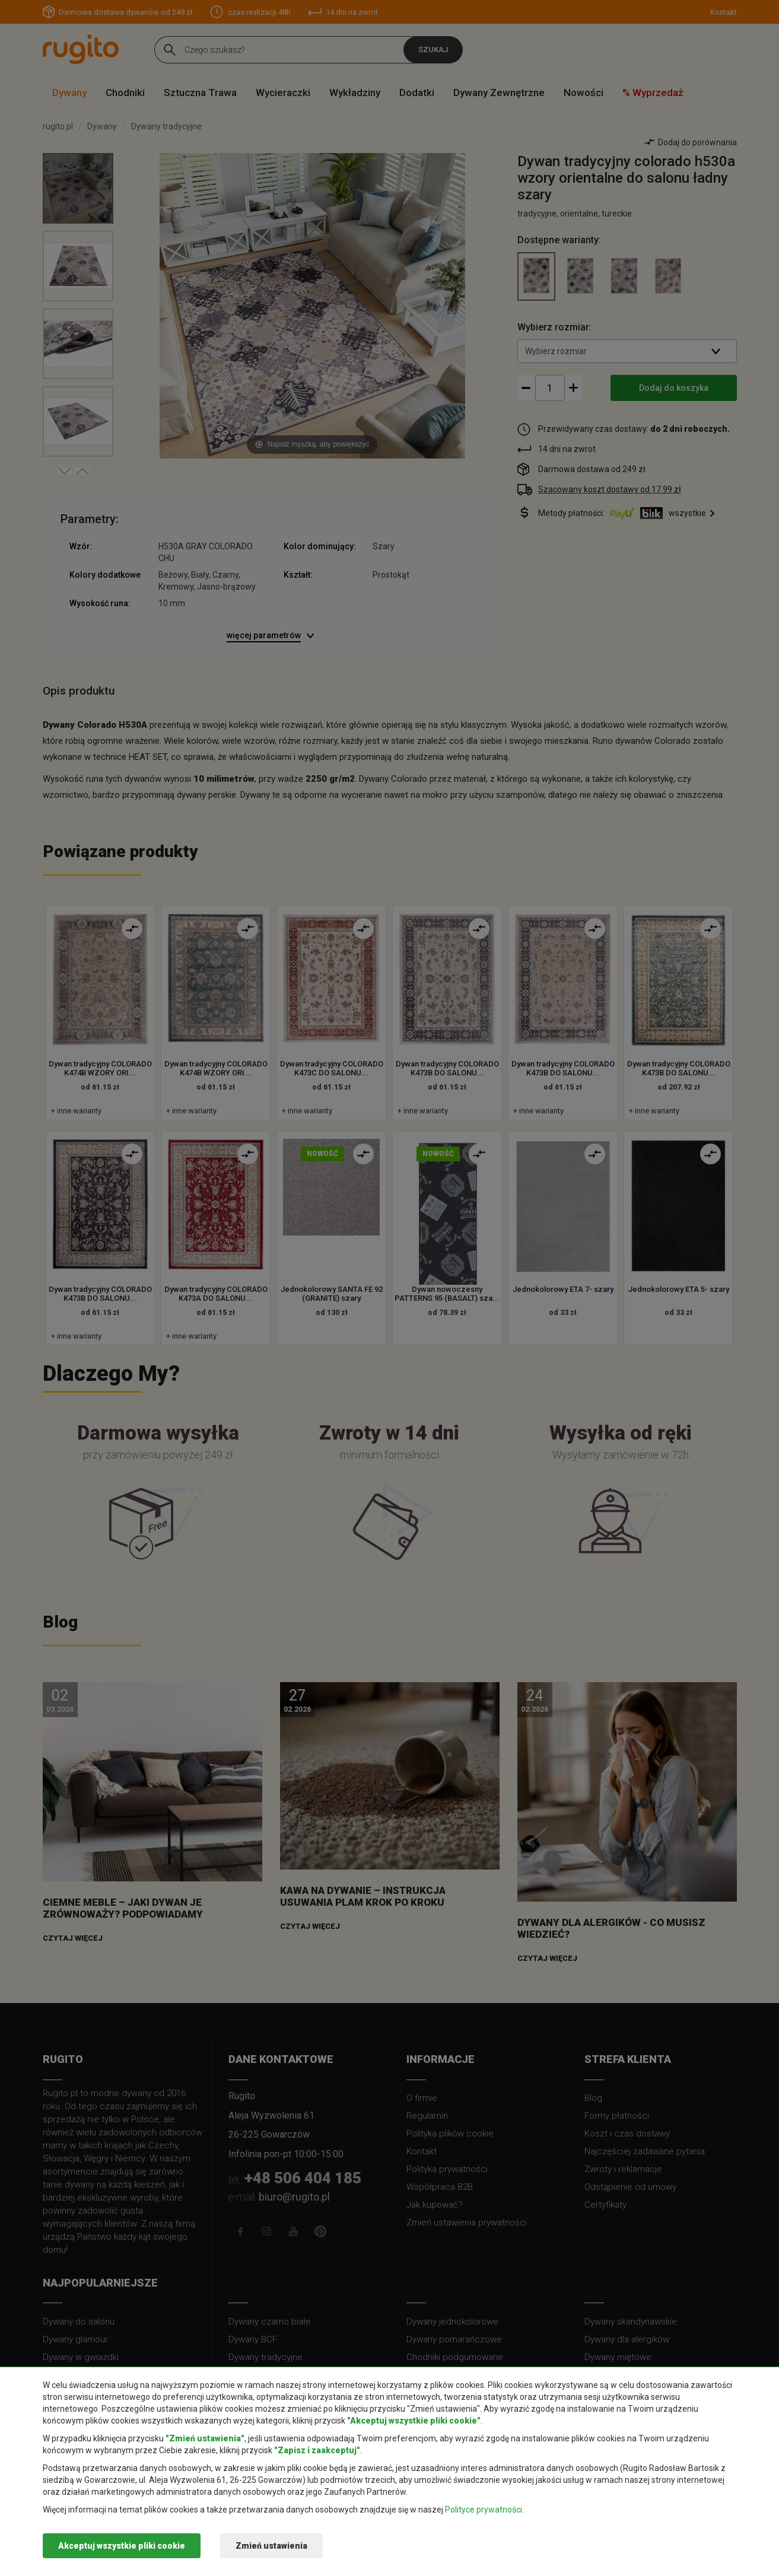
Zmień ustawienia (271, 2545)
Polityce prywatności (483, 2509)
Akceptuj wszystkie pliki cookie (121, 2545)
